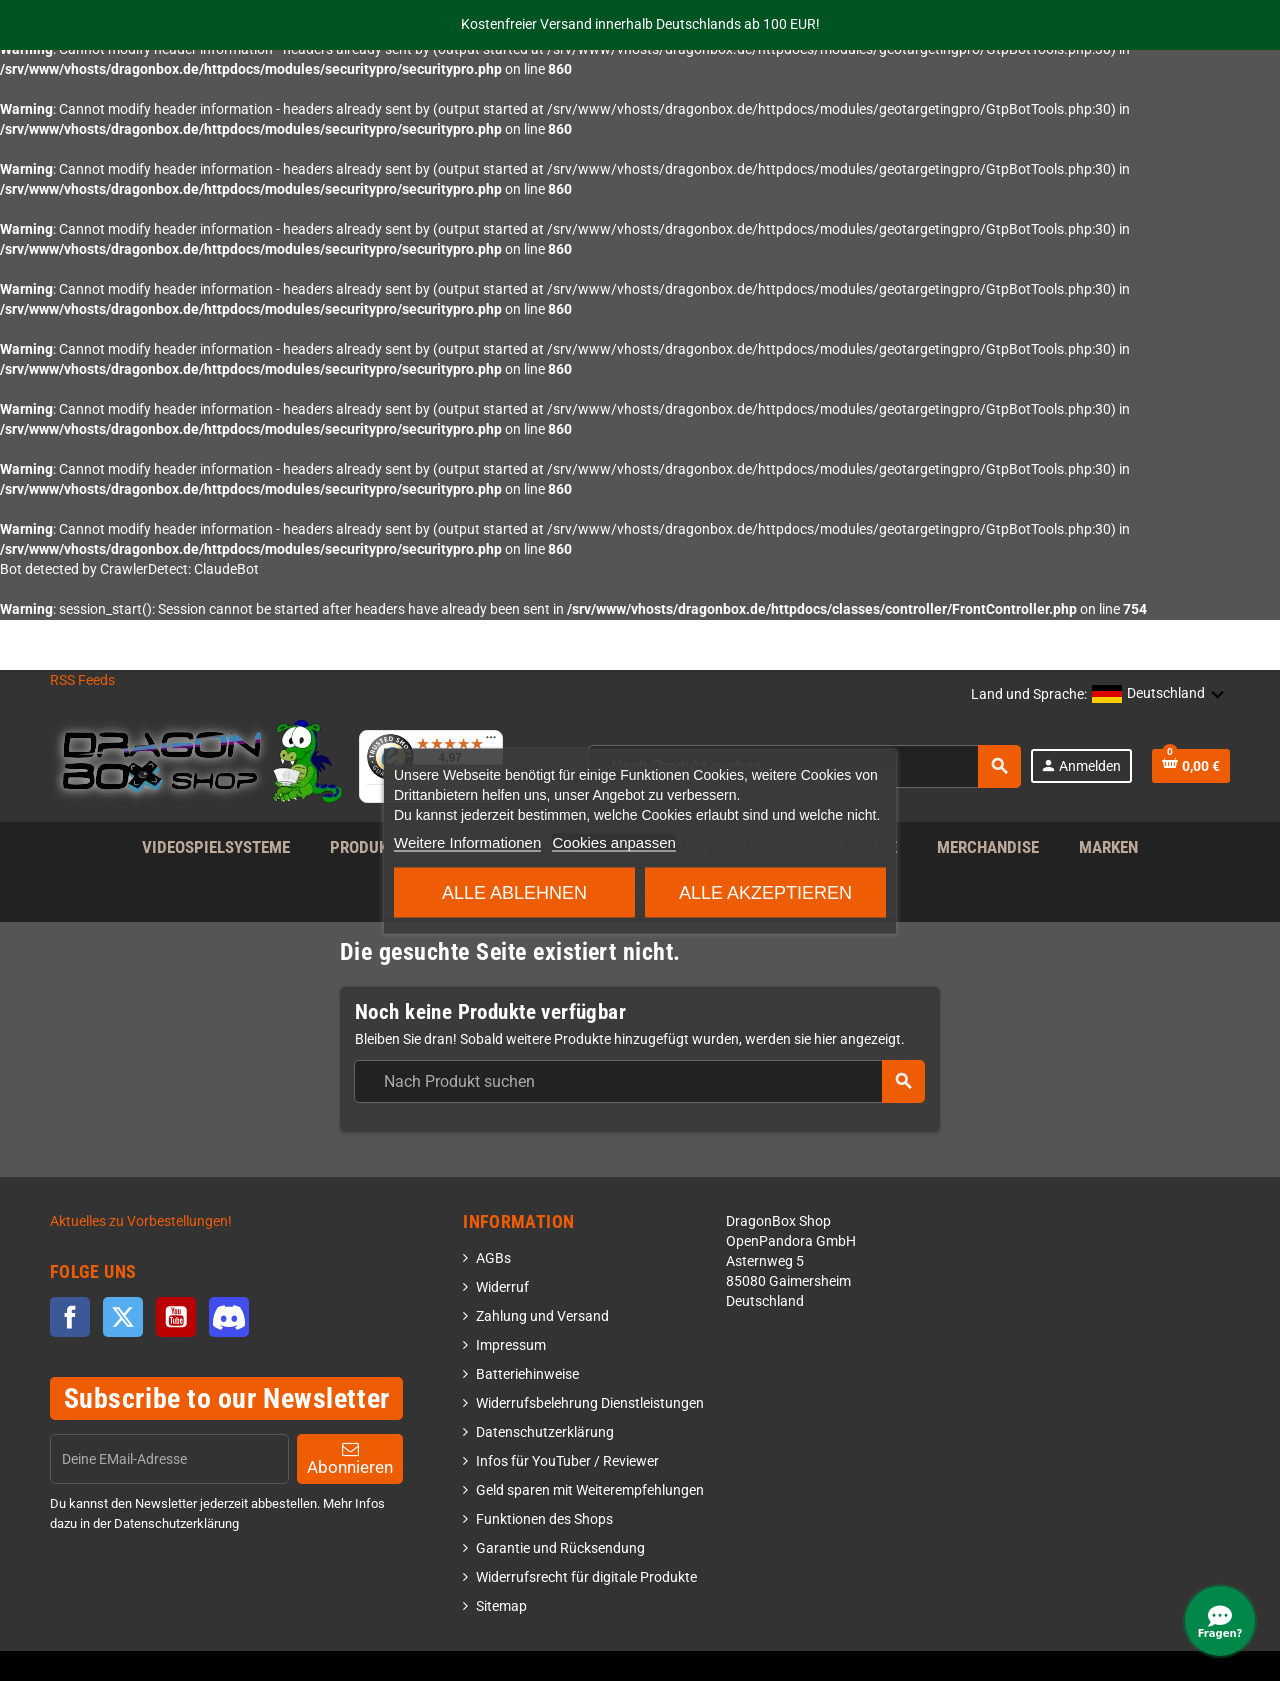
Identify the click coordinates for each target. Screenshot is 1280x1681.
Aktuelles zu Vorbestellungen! (141, 1221)
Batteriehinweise (527, 1374)
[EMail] (169, 1459)
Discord (229, 1317)
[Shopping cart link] (1191, 766)
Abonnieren (350, 1458)
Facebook (70, 1317)
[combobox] (639, 1081)
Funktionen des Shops (544, 1519)
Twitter (123, 1317)
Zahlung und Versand (542, 1316)
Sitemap (501, 1606)
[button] (1158, 695)
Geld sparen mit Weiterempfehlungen (590, 1490)
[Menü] (491, 742)
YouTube (176, 1317)
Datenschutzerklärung (545, 1432)
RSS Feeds (82, 680)
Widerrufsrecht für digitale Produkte (586, 1577)
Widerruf (502, 1287)
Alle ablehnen (514, 892)
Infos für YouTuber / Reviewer (567, 1461)
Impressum (511, 1345)
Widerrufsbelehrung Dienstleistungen (590, 1403)
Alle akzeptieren (765, 892)
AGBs (493, 1258)
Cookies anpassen (613, 841)
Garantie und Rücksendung (560, 1548)
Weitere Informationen (467, 841)
